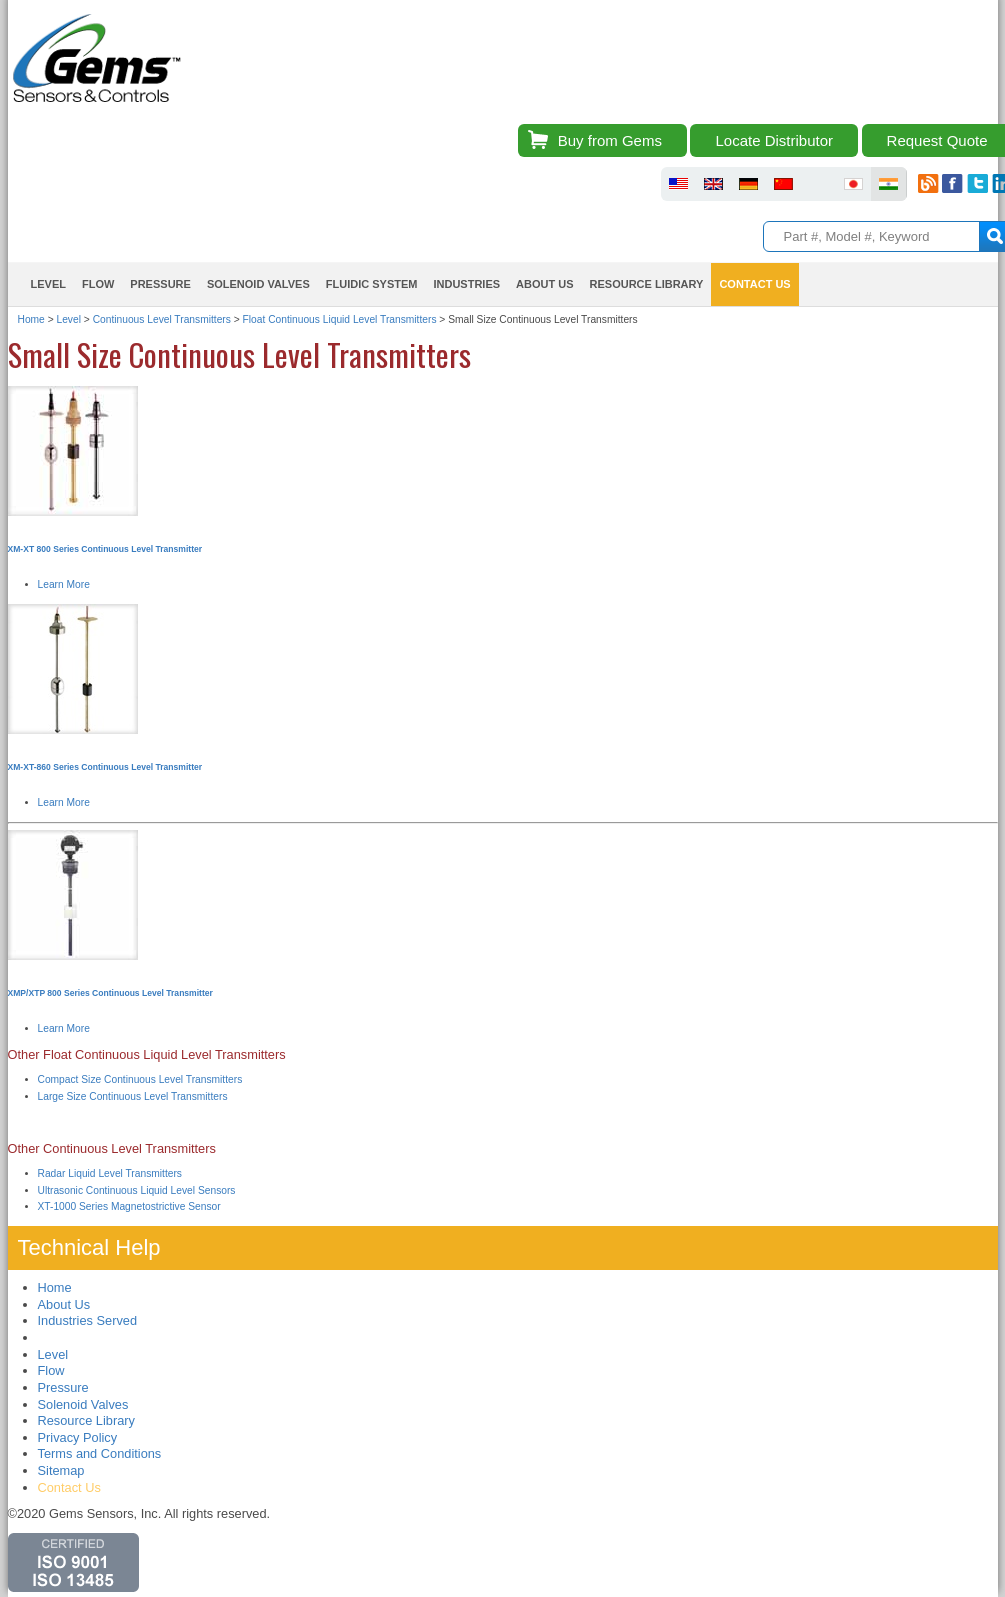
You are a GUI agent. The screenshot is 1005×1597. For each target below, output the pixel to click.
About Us (544, 284)
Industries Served (88, 1320)
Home (31, 319)
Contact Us (754, 284)
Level (48, 284)
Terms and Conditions (100, 1453)
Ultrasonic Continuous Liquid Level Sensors (137, 1190)
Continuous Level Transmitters (162, 319)
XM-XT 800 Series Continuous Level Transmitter (105, 549)
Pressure (160, 284)
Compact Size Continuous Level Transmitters (140, 1079)
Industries (466, 284)
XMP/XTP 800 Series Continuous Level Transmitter (110, 993)
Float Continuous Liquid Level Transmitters (340, 319)
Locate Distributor (774, 140)
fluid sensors (678, 184)
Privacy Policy (78, 1437)
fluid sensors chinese (783, 184)
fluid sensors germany (748, 184)
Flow (98, 284)
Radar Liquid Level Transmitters (110, 1173)
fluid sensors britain (713, 184)
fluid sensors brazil (818, 184)
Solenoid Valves (258, 284)
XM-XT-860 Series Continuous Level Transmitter (105, 767)
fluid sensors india (888, 184)
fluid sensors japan (853, 184)
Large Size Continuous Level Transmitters (133, 1096)
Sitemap (61, 1470)
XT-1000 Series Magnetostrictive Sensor (129, 1206)
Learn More (64, 584)
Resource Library (647, 284)
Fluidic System (372, 284)
